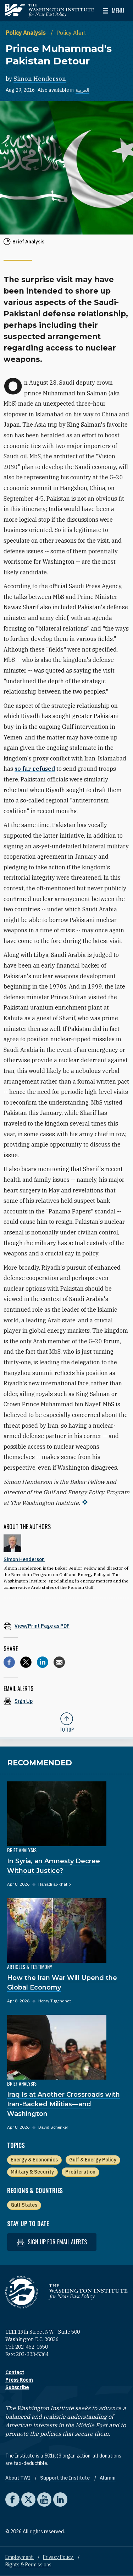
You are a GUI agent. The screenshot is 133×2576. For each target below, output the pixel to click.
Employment (19, 2557)
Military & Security (32, 2172)
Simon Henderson (39, 78)
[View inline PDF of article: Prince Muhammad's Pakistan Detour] (66, 1625)
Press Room (19, 2380)
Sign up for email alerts (52, 2242)
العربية (82, 90)
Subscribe (17, 2387)
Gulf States (24, 2205)
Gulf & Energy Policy (92, 2159)
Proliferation (80, 2172)
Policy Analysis (26, 32)
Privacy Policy (58, 2557)
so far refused (35, 768)
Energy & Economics (34, 2159)
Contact (14, 2372)
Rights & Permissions (28, 2564)
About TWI (18, 2478)
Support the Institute (65, 2478)
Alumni (108, 2478)
